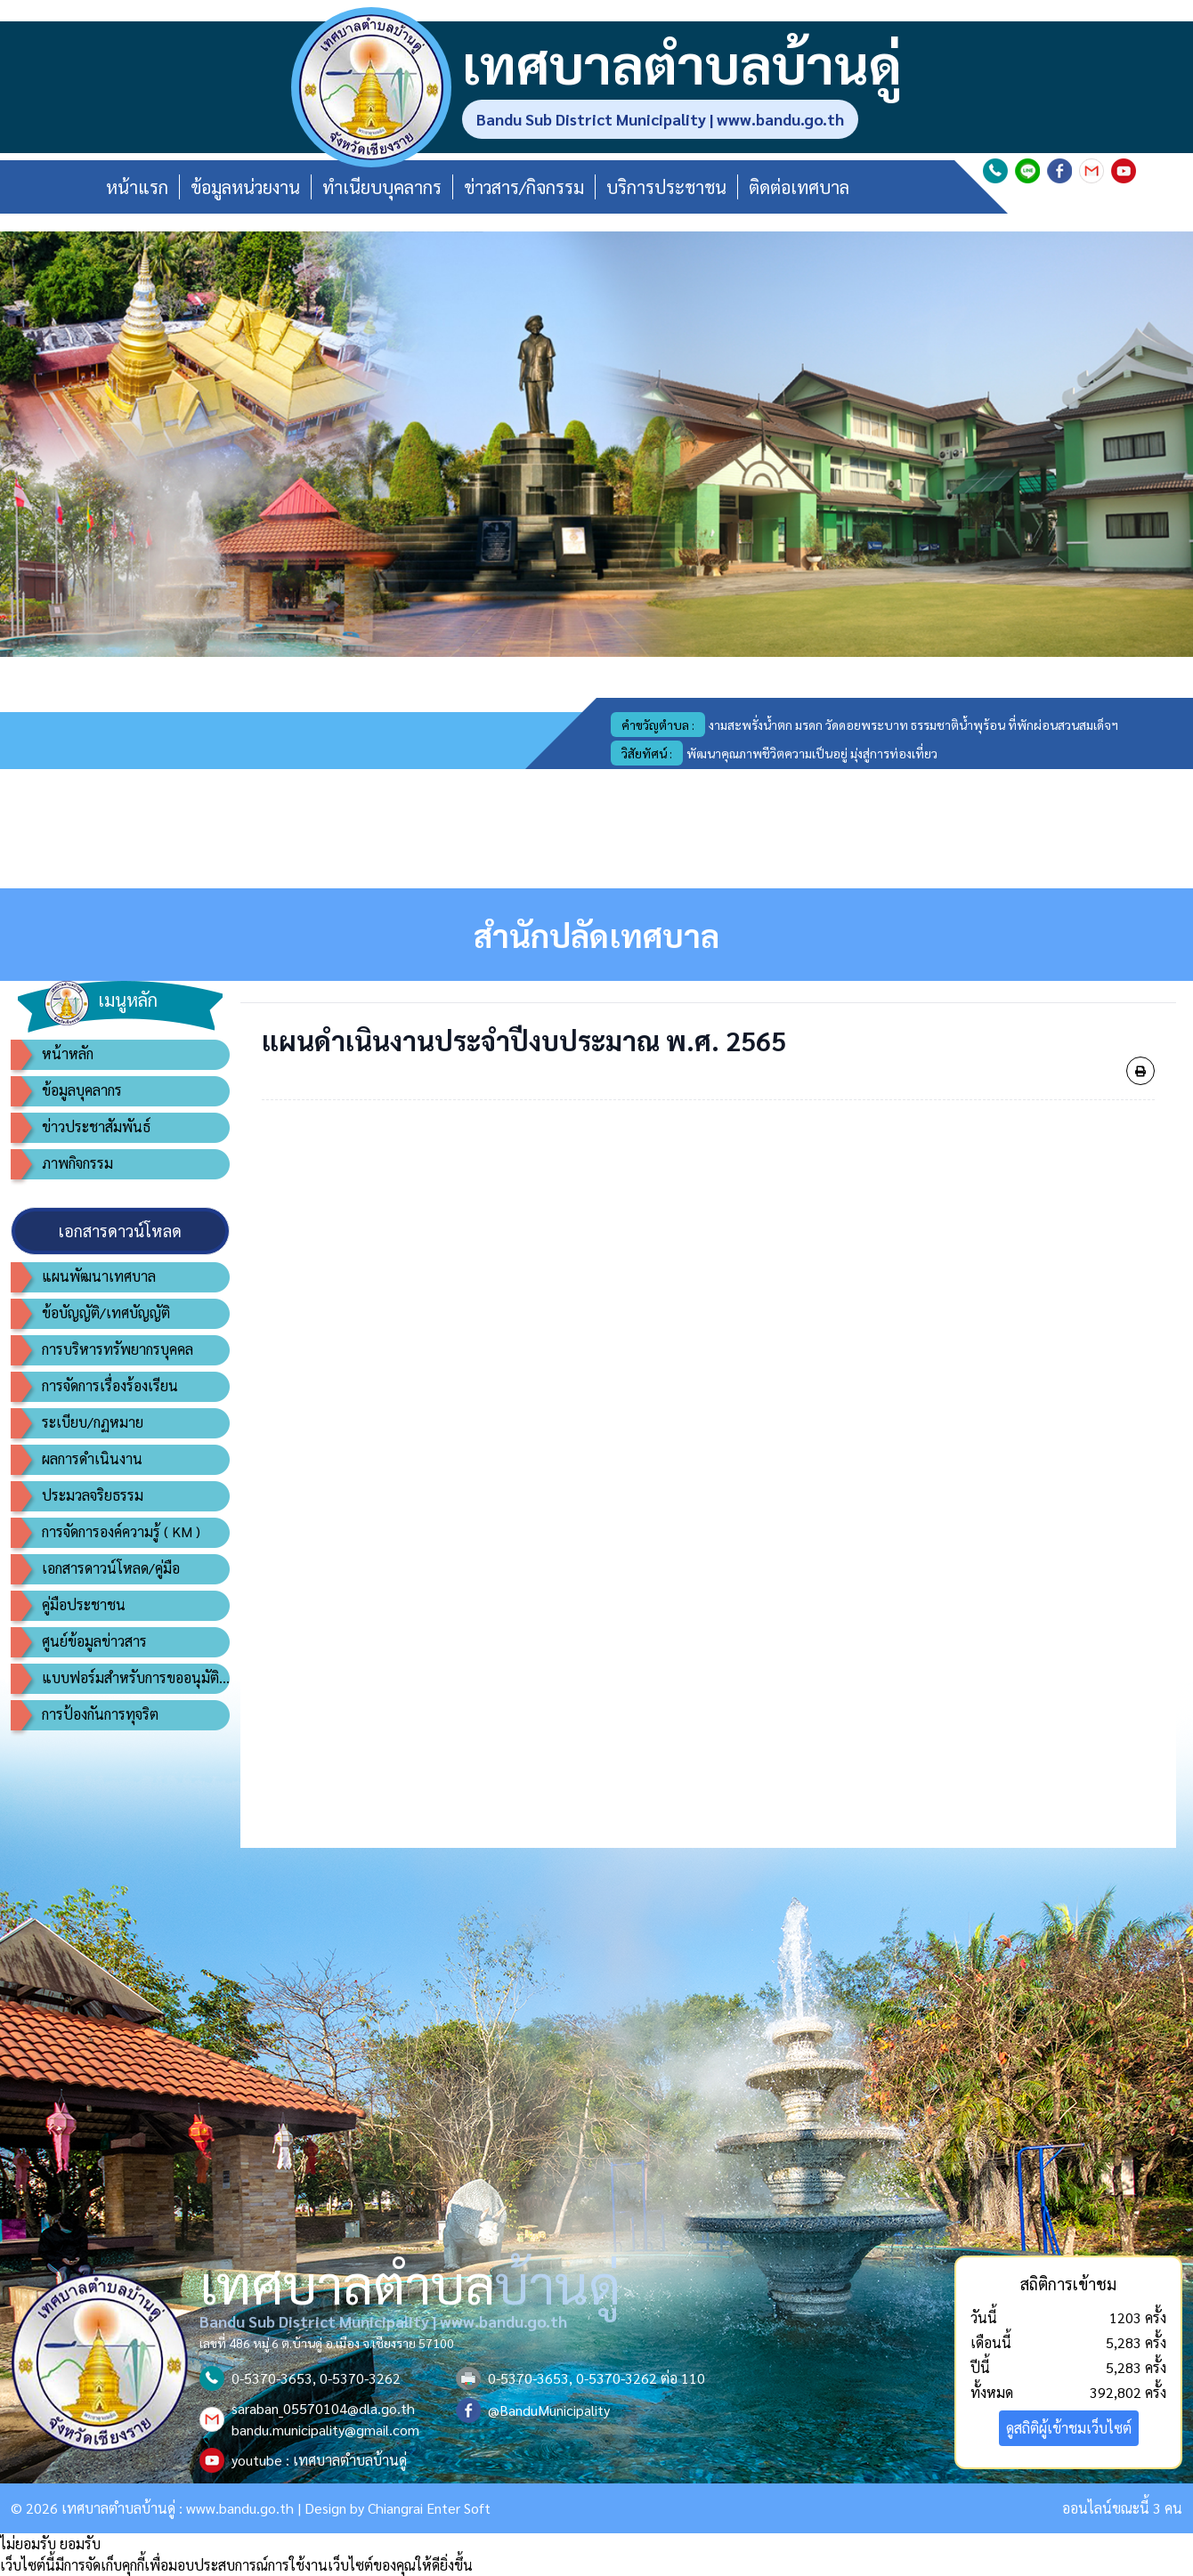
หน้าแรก (137, 186)
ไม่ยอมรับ (28, 2543)
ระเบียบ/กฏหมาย (92, 1422)
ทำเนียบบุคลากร (382, 186)
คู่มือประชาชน (84, 1604)
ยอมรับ (80, 2543)
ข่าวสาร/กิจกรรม (524, 186)
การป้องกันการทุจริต (100, 1714)
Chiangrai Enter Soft (429, 2508)
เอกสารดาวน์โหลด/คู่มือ (111, 1568)
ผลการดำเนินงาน (92, 1458)
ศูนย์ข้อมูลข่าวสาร (94, 1641)
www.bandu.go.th (240, 2508)
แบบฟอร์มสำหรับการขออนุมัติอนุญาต (136, 1677)
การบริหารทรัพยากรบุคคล (117, 1349)
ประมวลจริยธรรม (92, 1495)
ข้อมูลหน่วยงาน (245, 186)
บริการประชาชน (666, 186)
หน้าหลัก (67, 1053)
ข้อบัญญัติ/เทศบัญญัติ (106, 1312)
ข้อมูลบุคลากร (82, 1090)
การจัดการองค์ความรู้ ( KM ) (121, 1531)
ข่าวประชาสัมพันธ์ (96, 1126)
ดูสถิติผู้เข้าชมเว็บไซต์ (1069, 2427)
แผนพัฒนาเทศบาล (99, 1276)
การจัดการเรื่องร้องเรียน (110, 1385)
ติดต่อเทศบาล (799, 186)
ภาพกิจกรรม (77, 1163)
